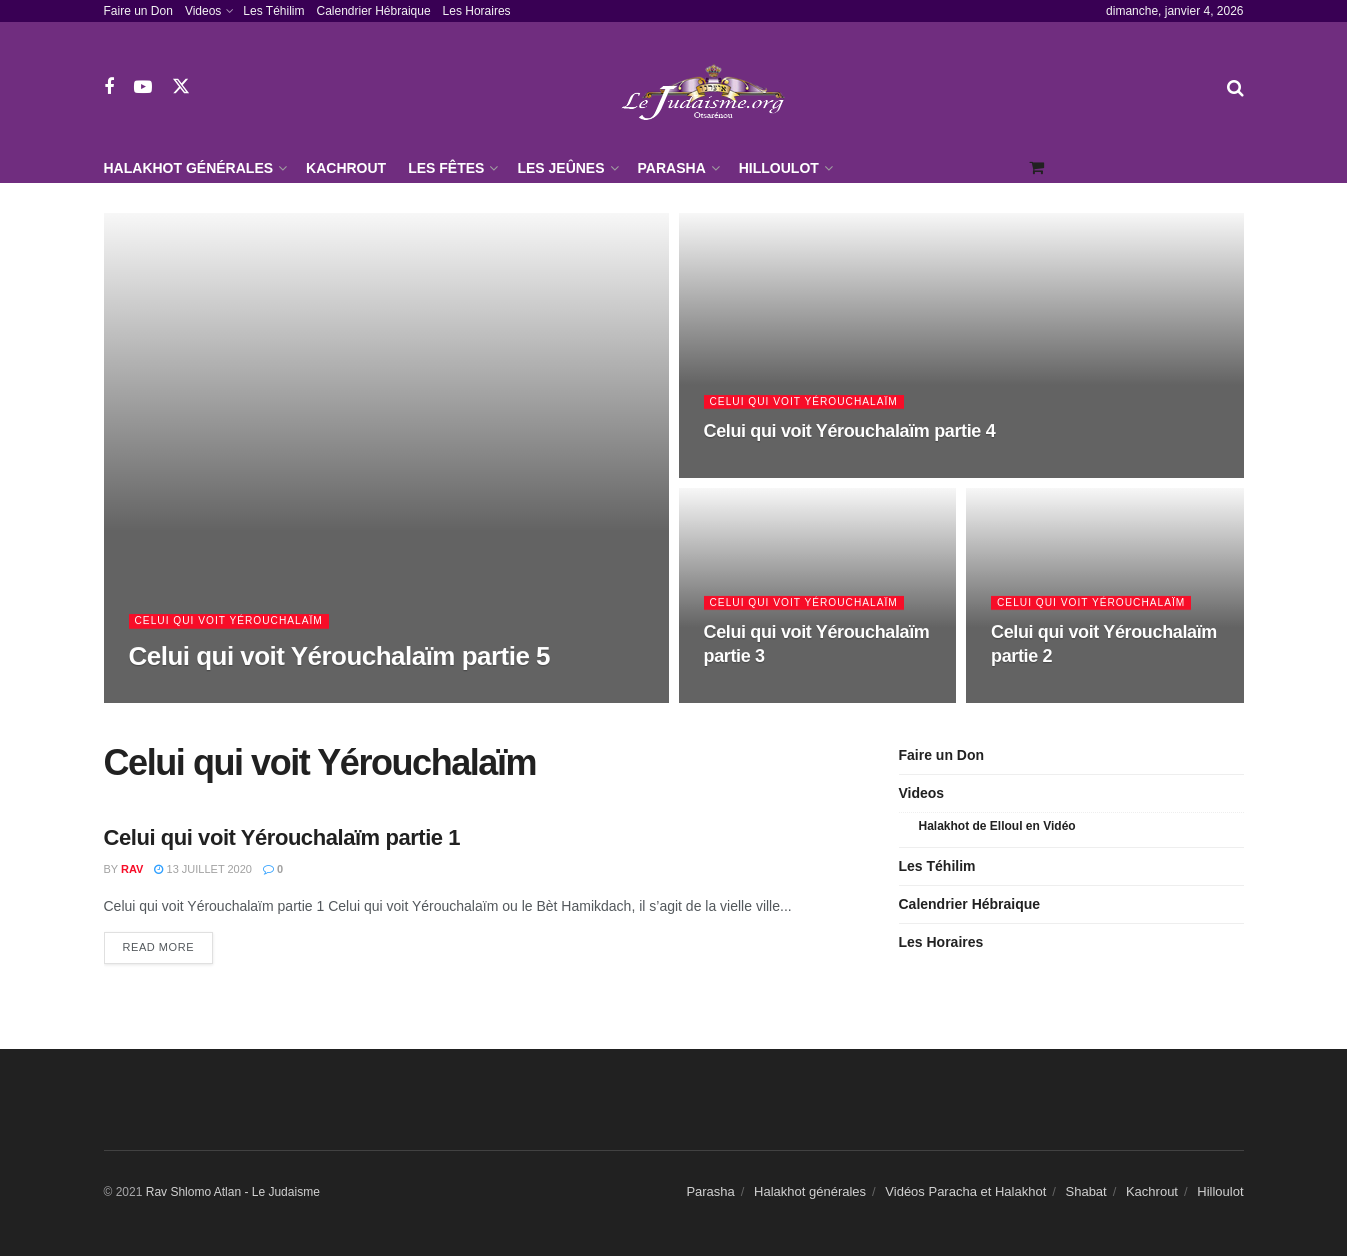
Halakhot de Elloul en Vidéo (997, 826)
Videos (203, 11)
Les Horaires (477, 11)
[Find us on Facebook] (109, 87)
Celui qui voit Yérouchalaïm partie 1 (282, 837)
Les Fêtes (446, 168)
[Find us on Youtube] (143, 87)
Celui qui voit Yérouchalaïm (235, 623)
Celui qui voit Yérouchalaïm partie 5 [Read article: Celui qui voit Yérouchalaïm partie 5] (339, 658)
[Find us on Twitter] (181, 87)
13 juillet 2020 (202, 869)
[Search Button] (1235, 88)
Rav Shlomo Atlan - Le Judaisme (233, 1192)
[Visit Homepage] (708, 87)
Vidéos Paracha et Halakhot (965, 1191)
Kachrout (346, 168)
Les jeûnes (560, 168)
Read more (168, 945)
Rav (132, 869)
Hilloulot (779, 168)
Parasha (672, 168)
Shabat (1086, 1191)
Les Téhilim (273, 11)
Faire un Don (138, 11)
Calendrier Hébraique (374, 11)
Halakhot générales (189, 168)
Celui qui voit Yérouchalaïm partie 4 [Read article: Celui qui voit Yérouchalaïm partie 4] (850, 433)
